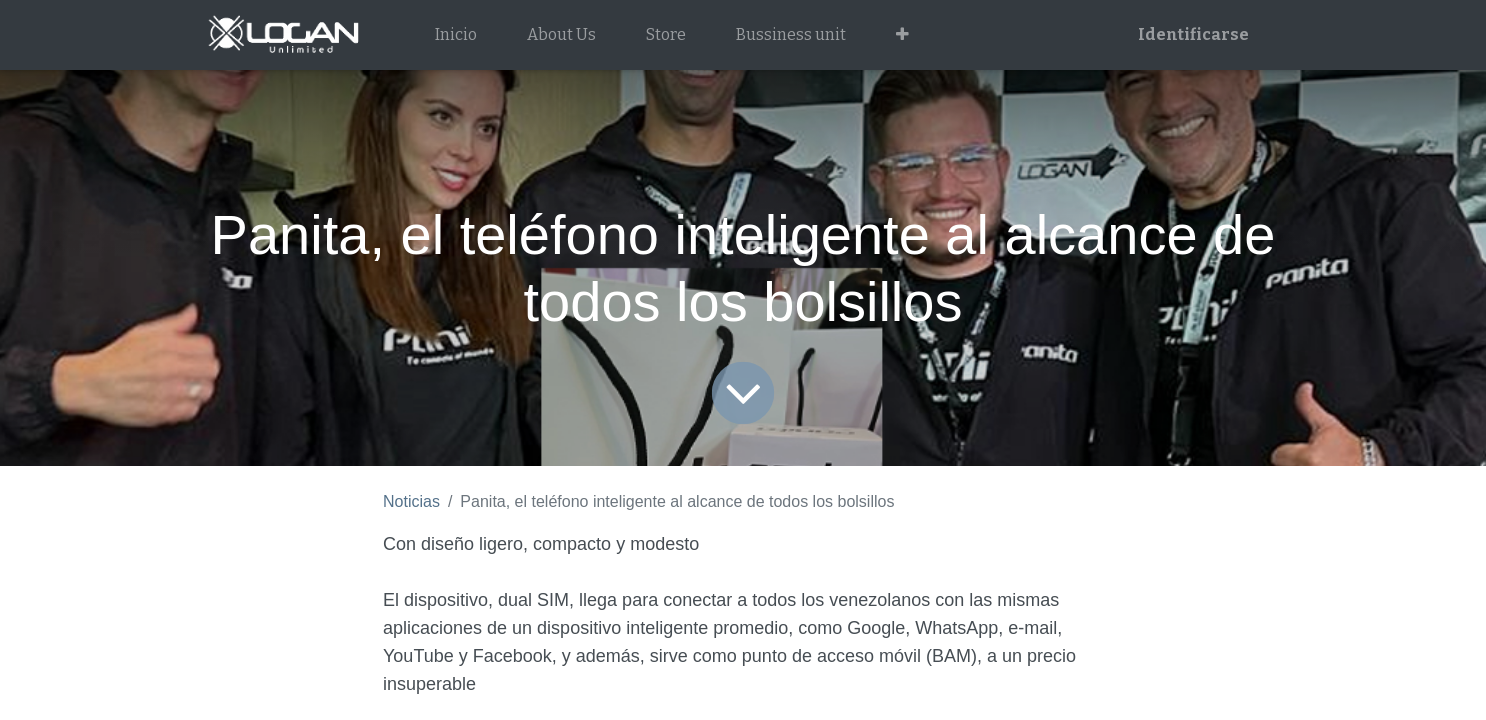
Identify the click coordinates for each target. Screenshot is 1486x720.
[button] (902, 35)
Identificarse (1193, 34)
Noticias (411, 501)
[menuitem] (456, 35)
